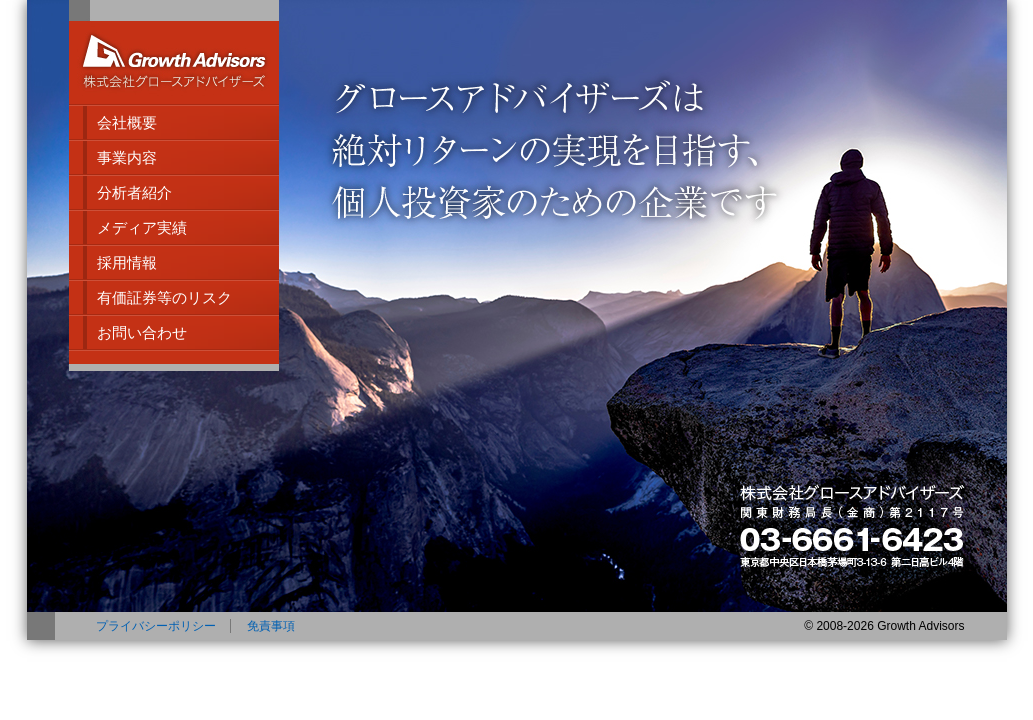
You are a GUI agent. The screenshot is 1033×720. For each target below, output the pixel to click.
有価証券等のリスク (164, 297)
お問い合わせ (142, 332)
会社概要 (127, 122)
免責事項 (271, 626)
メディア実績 (142, 227)
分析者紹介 (134, 192)
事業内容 (127, 157)
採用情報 (127, 262)
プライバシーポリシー (156, 626)
